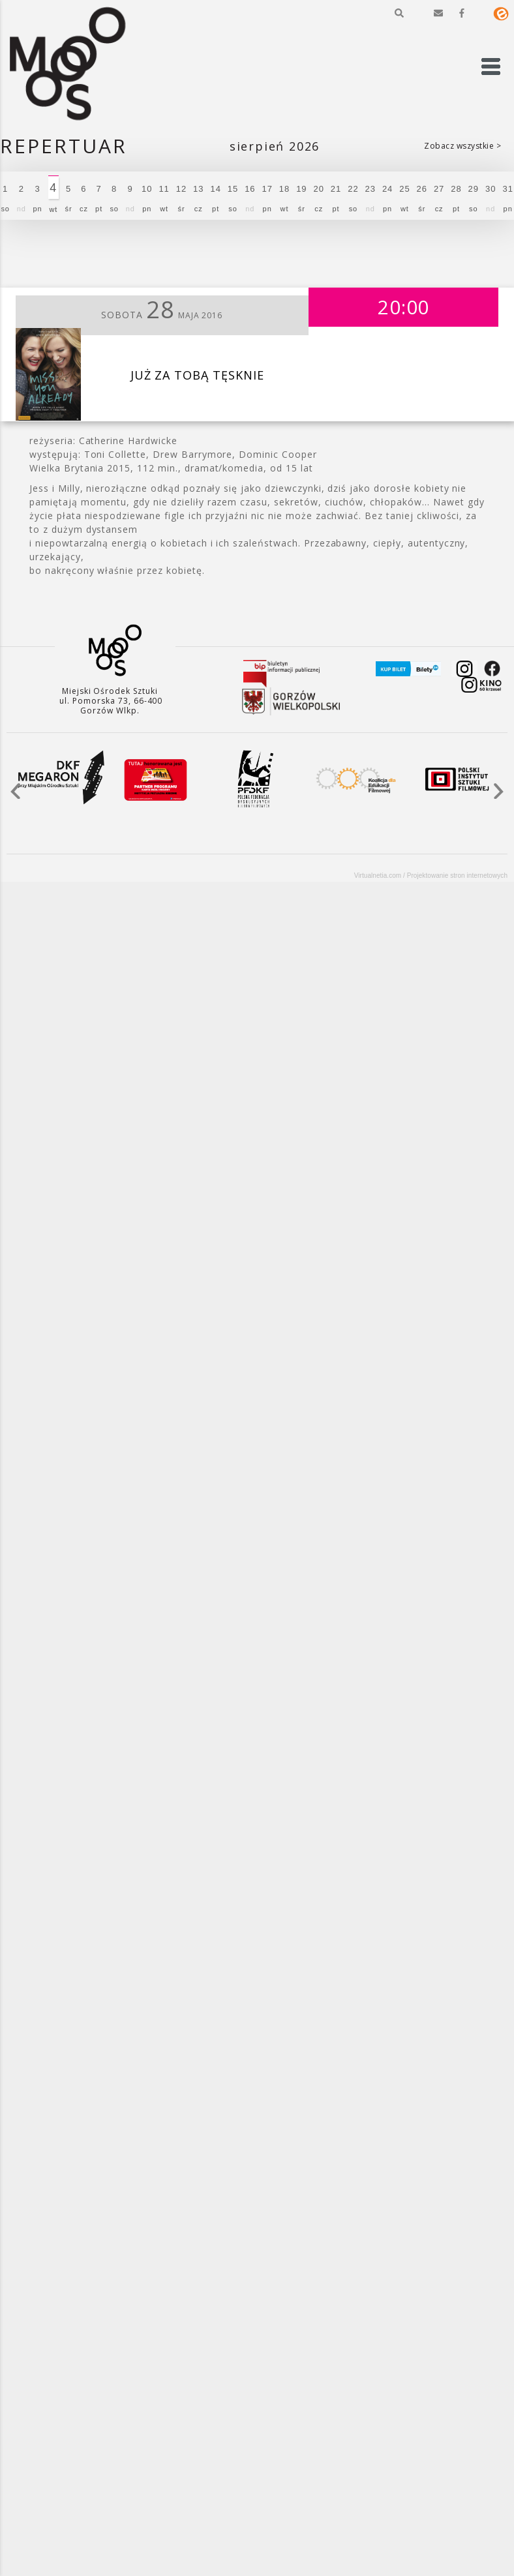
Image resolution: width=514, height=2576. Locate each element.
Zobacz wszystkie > (462, 145)
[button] (399, 13)
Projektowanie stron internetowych (457, 875)
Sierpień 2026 (275, 146)
